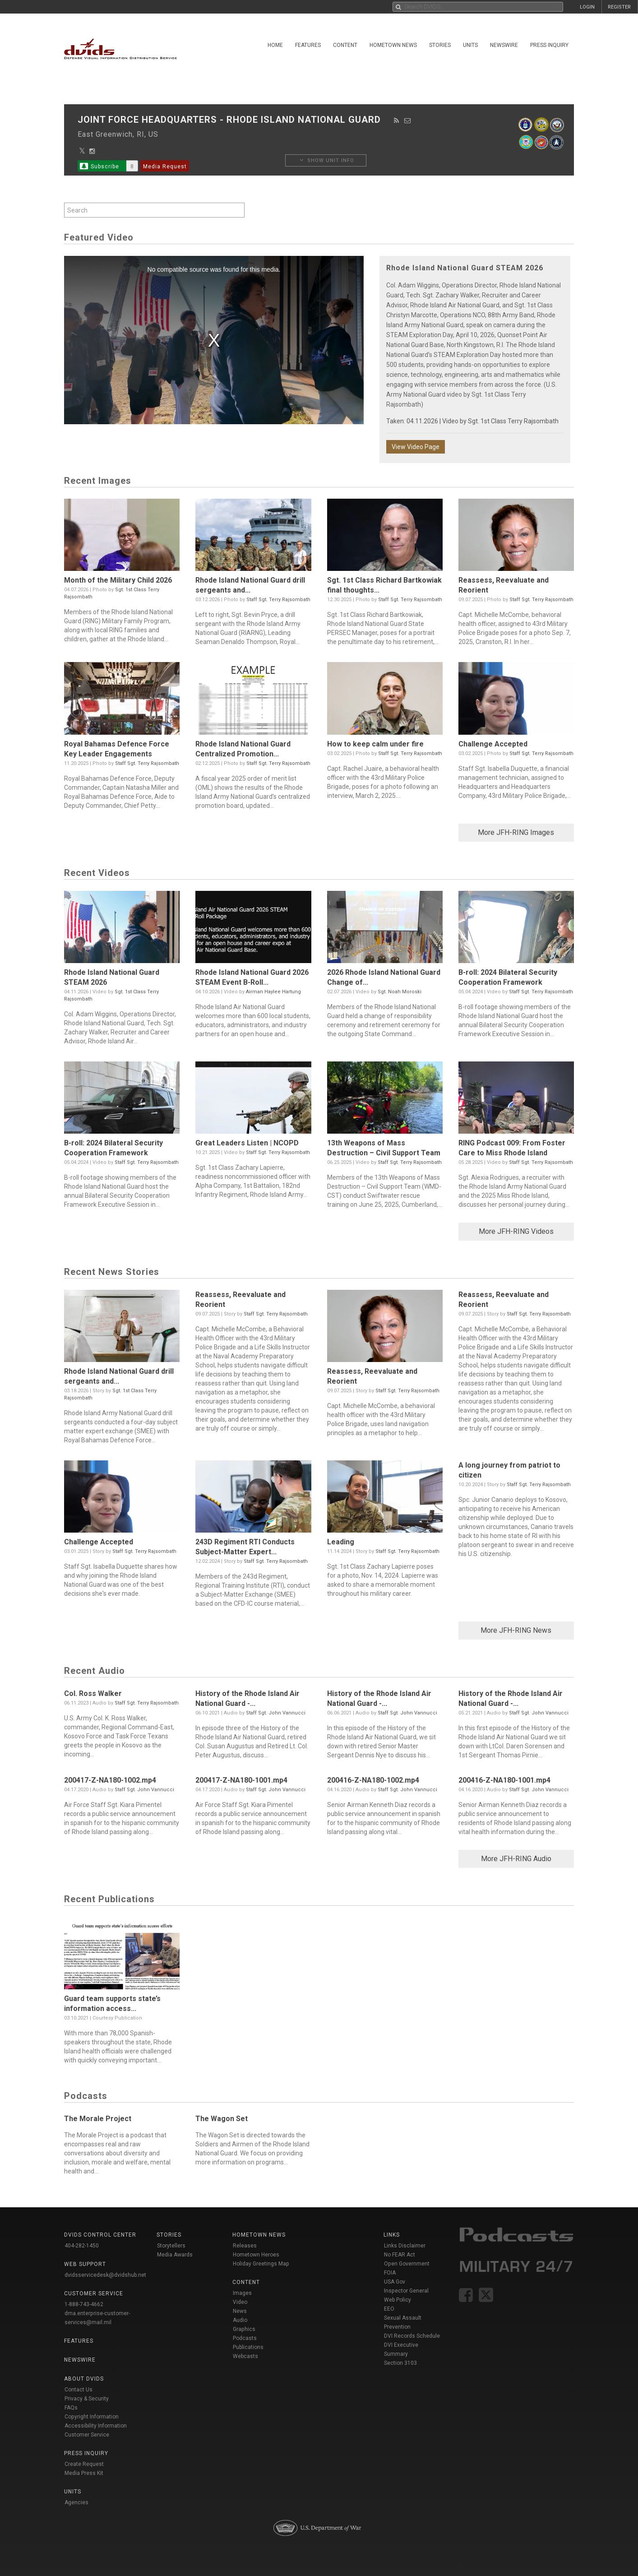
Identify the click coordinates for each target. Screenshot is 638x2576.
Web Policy (397, 2300)
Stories (440, 45)
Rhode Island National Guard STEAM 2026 (464, 268)
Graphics (244, 2329)
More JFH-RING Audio (516, 1858)
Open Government (407, 2264)
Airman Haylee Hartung (273, 992)
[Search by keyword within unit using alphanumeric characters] (154, 210)
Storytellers (171, 2245)
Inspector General (406, 2291)
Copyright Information (92, 2417)
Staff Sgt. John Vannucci (275, 1713)
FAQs (71, 2408)
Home (275, 45)
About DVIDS (84, 2379)
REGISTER (619, 7)
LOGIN (587, 7)
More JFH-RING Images (516, 832)
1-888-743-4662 (84, 2304)
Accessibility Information (96, 2426)
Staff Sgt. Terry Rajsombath (278, 599)
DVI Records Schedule (412, 2336)
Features (308, 45)
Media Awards (175, 2255)
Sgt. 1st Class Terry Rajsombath (513, 421)
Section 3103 (400, 2363)
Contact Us (78, 2389)
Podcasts (245, 2338)
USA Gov (394, 2282)
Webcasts (245, 2356)
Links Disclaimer (404, 2245)
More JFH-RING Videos (516, 1231)
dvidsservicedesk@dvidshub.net (105, 2275)
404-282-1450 (82, 2245)
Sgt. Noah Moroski (399, 992)
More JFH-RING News (516, 1630)
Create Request (84, 2464)
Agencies (76, 2502)
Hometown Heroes (256, 2255)
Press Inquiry (549, 45)
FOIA (390, 2273)
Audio (240, 2320)
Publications (248, 2347)
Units (470, 45)
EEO (389, 2309)
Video (240, 2302)
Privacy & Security (87, 2398)
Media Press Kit (84, 2473)
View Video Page (415, 446)
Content (345, 45)
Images (242, 2293)
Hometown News (393, 45)
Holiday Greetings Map (261, 2264)
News (240, 2311)
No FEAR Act (399, 2255)
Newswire (504, 45)
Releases (245, 2245)
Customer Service (87, 2435)
